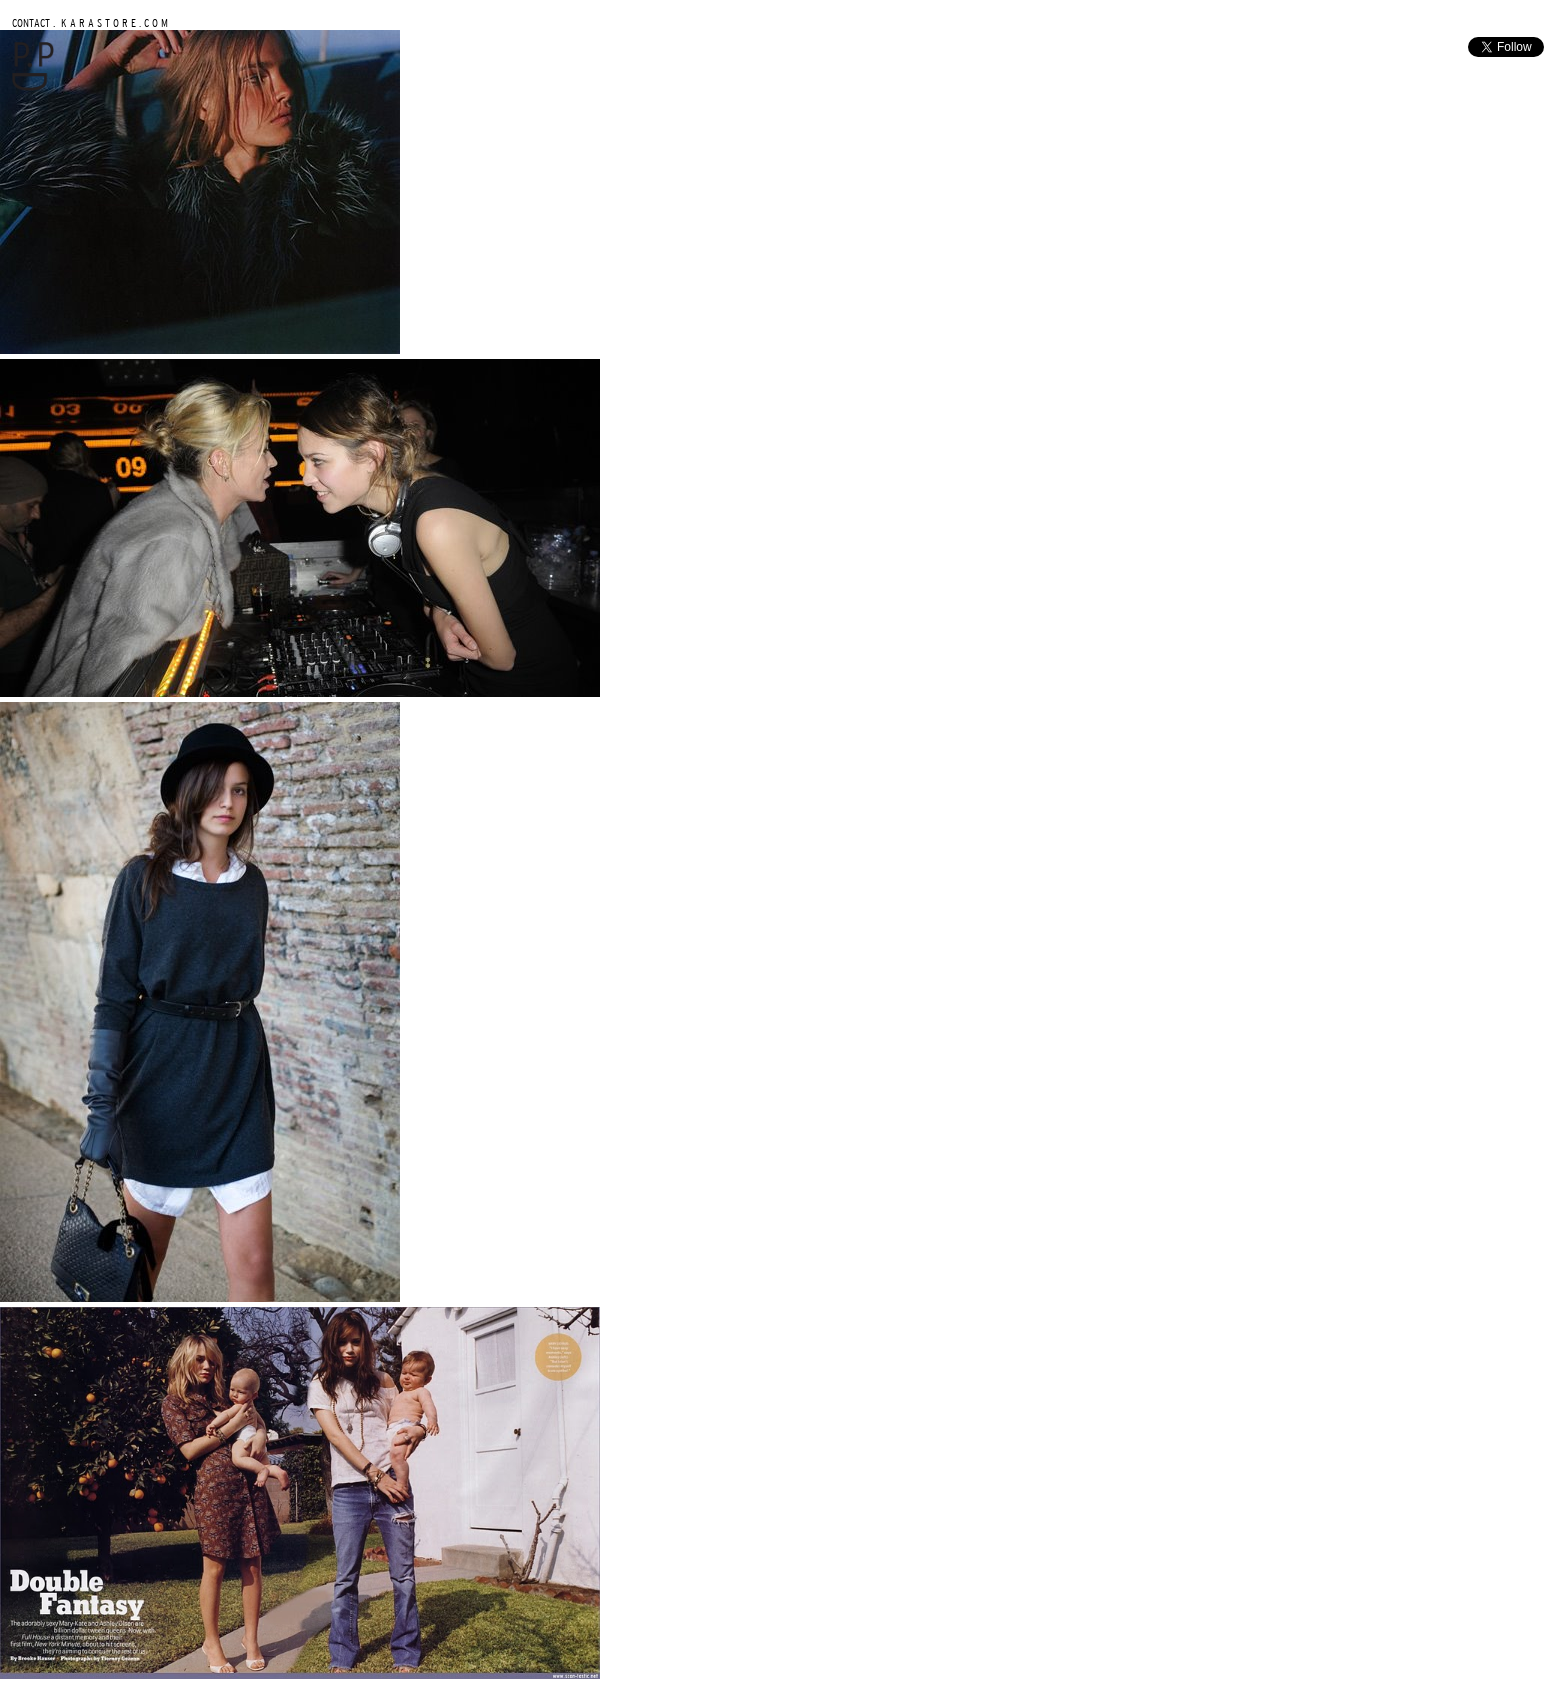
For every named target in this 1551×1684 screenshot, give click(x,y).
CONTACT (31, 22)
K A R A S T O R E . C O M (113, 22)
